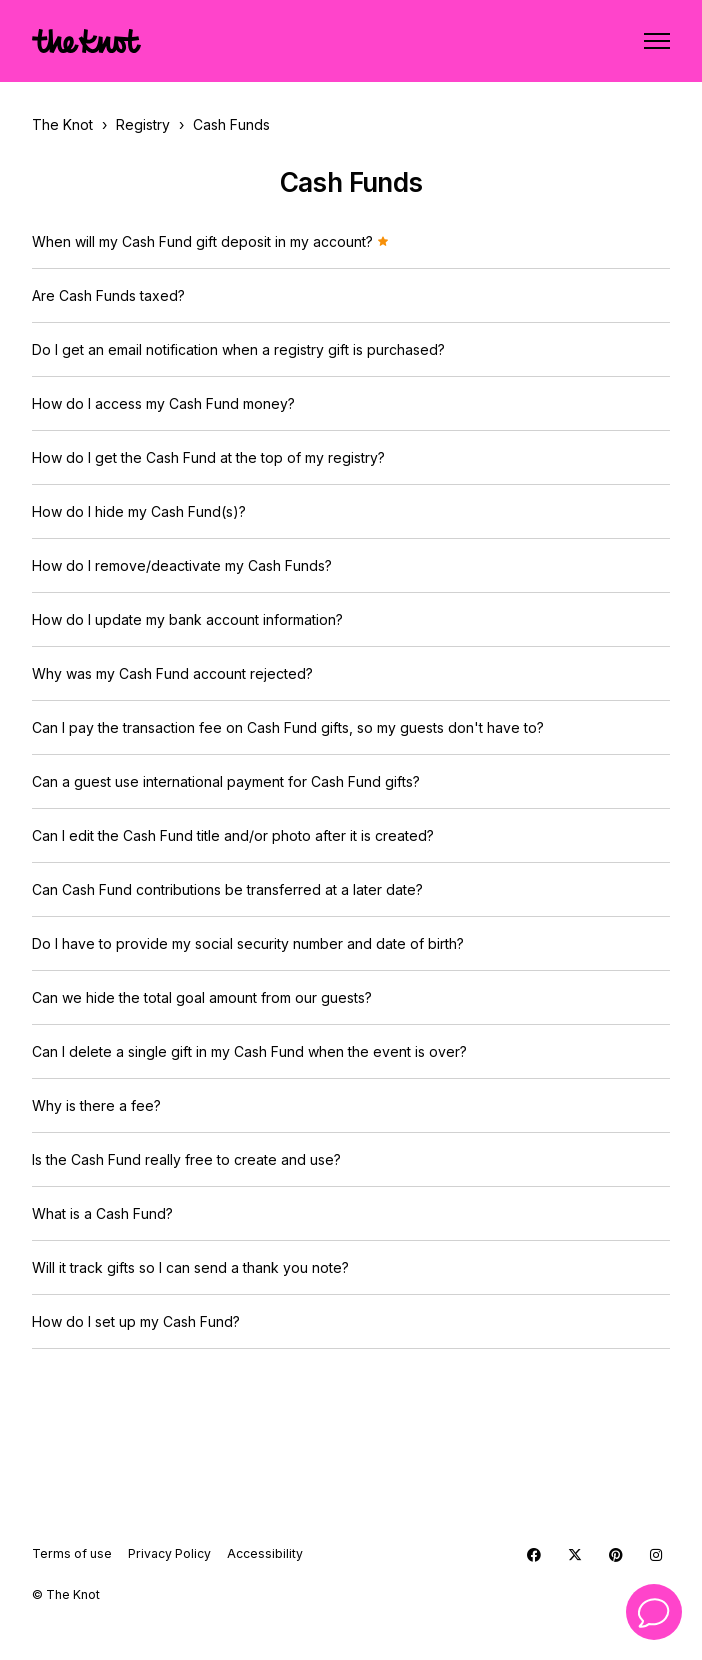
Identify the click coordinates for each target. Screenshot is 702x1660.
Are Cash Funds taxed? (108, 295)
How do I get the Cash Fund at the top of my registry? (208, 457)
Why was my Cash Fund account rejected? (172, 673)
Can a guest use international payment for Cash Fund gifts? (226, 781)
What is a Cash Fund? (102, 1213)
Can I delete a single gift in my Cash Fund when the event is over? (249, 1051)
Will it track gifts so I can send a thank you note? (190, 1267)
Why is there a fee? (96, 1105)
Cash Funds (231, 124)
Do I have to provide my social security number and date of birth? (248, 943)
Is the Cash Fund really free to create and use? (186, 1159)
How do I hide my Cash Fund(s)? (139, 511)
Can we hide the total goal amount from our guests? (202, 997)
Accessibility (265, 1553)
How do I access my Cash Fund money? (163, 403)
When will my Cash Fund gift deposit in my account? (210, 241)
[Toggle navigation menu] (657, 41)
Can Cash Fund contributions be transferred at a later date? (227, 889)
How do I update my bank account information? (187, 619)
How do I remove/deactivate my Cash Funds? (182, 565)
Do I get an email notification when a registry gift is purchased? (238, 349)
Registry (143, 124)
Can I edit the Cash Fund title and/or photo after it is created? (233, 835)
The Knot (62, 124)
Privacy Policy (169, 1553)
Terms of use (72, 1553)
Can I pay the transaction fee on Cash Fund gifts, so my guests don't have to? (288, 727)
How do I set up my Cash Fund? (136, 1321)
